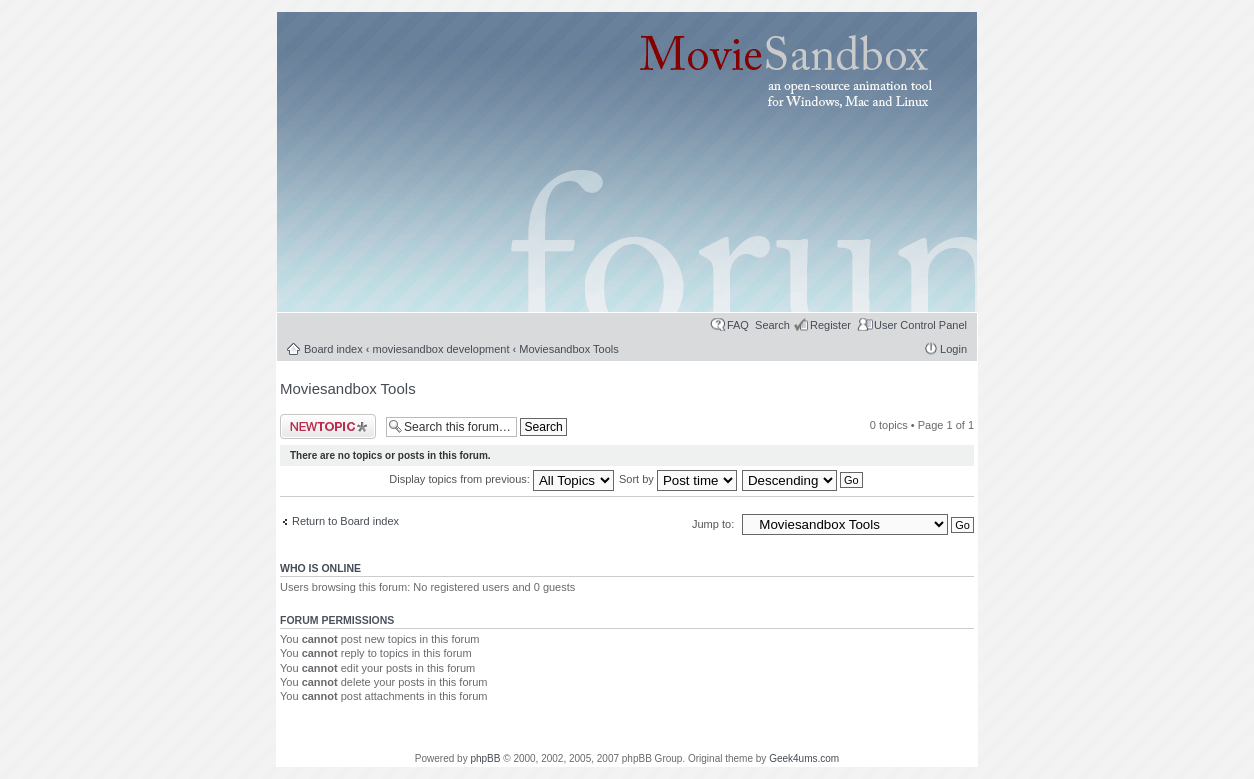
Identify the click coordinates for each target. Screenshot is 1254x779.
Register (830, 325)
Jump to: (714, 524)
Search (772, 325)
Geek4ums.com (804, 758)
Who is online (320, 568)
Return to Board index (345, 521)
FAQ (738, 325)
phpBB (485, 758)
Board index (333, 349)
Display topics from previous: (501, 479)
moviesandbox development (441, 349)
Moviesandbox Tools (568, 349)
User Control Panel (920, 325)
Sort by (678, 479)
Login (953, 349)
